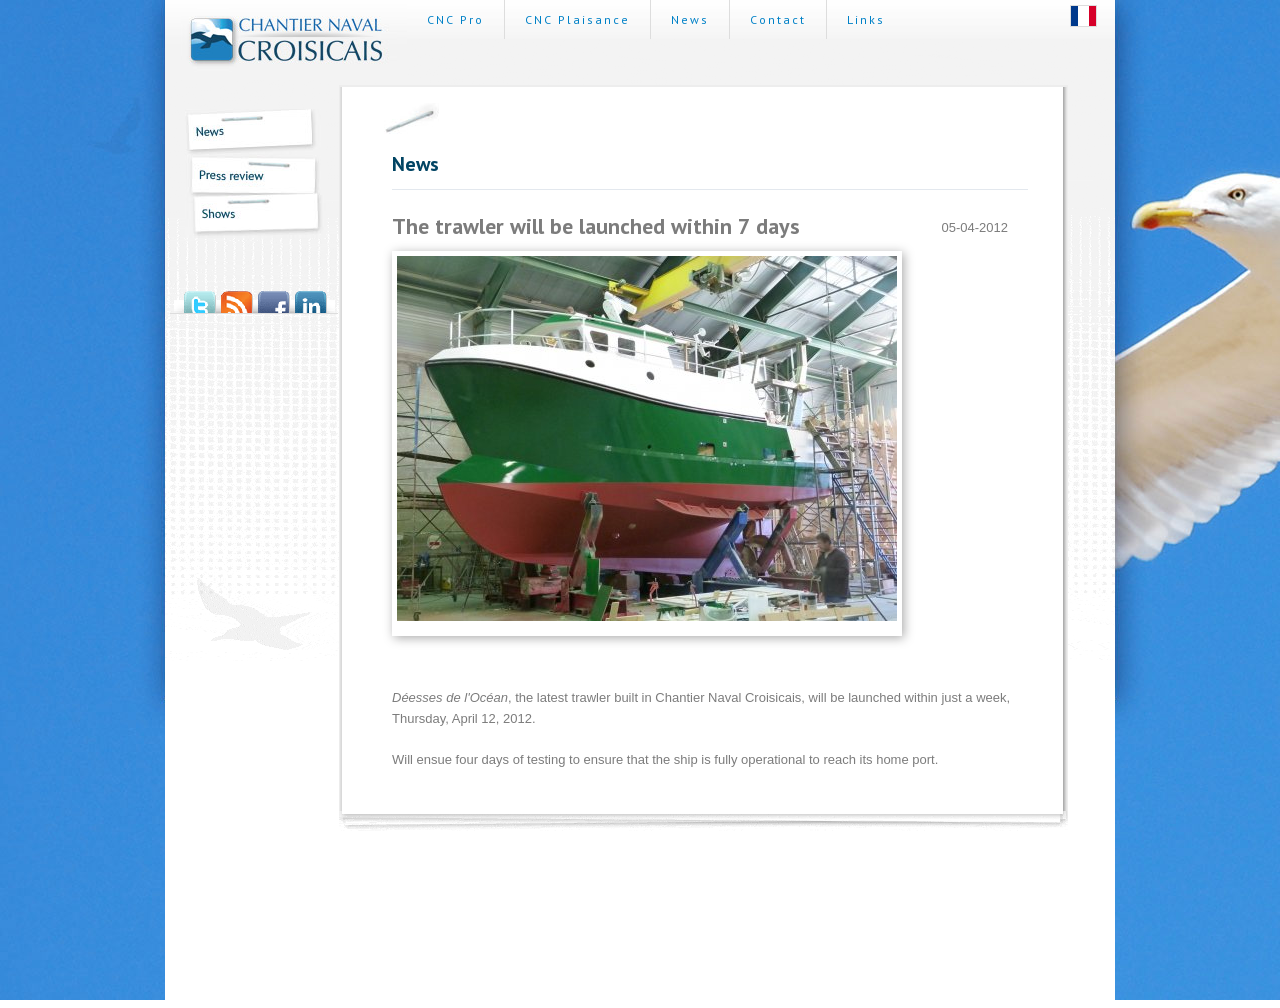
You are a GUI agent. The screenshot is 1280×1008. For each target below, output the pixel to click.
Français (1083, 16)
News (246, 132)
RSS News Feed (236, 295)
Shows (246, 216)
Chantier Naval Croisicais (286, 42)
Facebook (273, 295)
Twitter (199, 295)
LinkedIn (310, 295)
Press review (246, 175)
